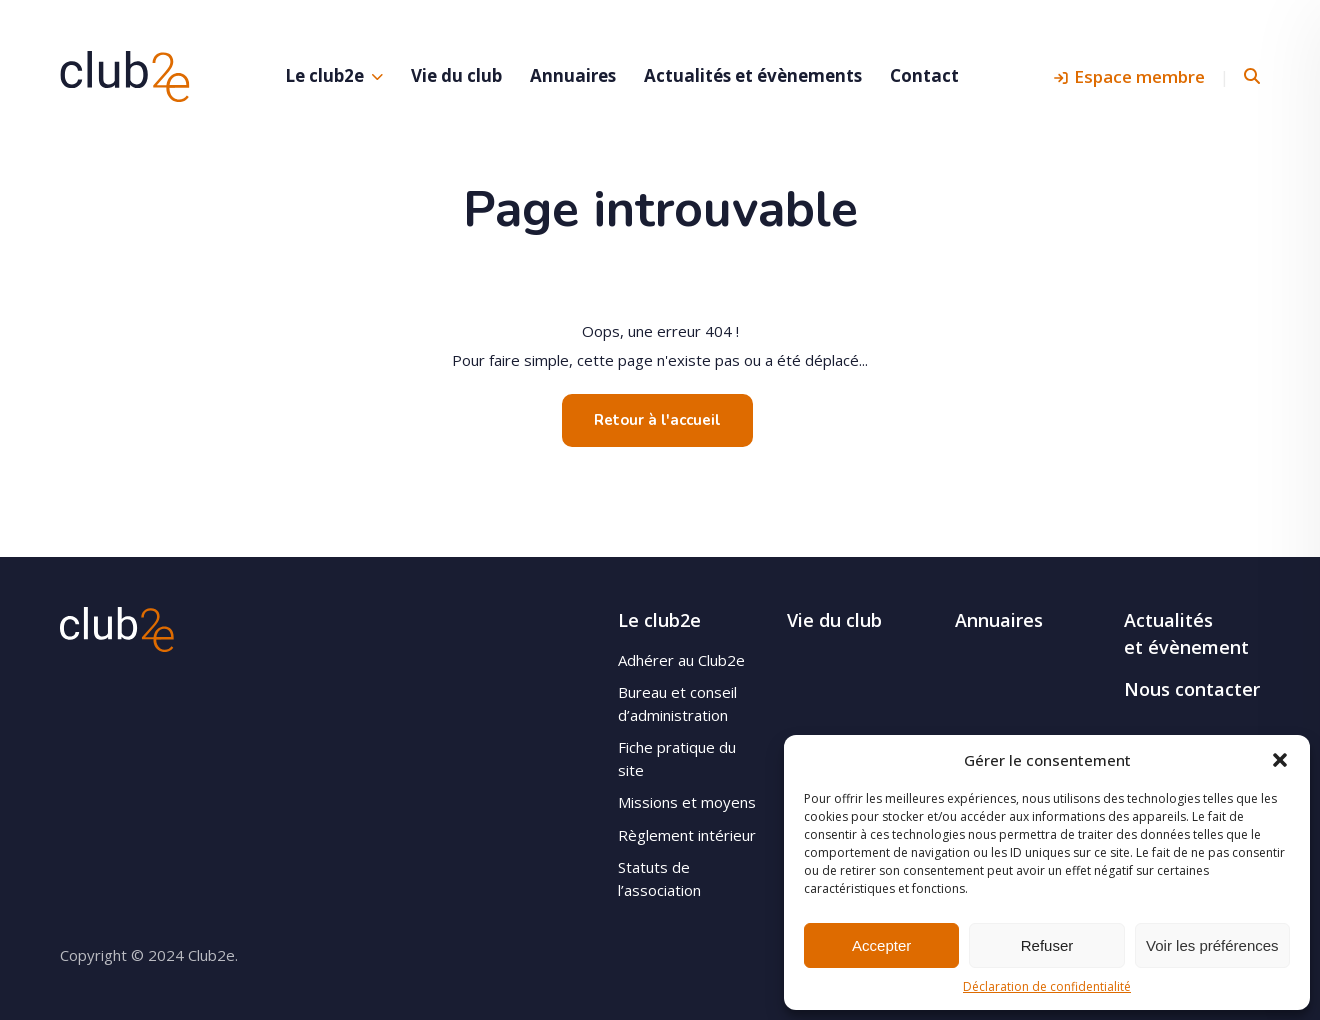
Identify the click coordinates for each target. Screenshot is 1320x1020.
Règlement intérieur (687, 835)
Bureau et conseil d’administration (677, 703)
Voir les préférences (1212, 945)
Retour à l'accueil (657, 420)
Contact (924, 75)
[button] (1280, 760)
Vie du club (456, 75)
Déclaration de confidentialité (1047, 986)
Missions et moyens (687, 802)
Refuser (1047, 945)
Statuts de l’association (659, 878)
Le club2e (324, 75)
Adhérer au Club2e (681, 660)
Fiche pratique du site (677, 758)
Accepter (881, 945)
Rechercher (1252, 76)
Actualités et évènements (753, 75)
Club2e (125, 76)
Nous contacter (1192, 689)
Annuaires (573, 75)
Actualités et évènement (1186, 633)
